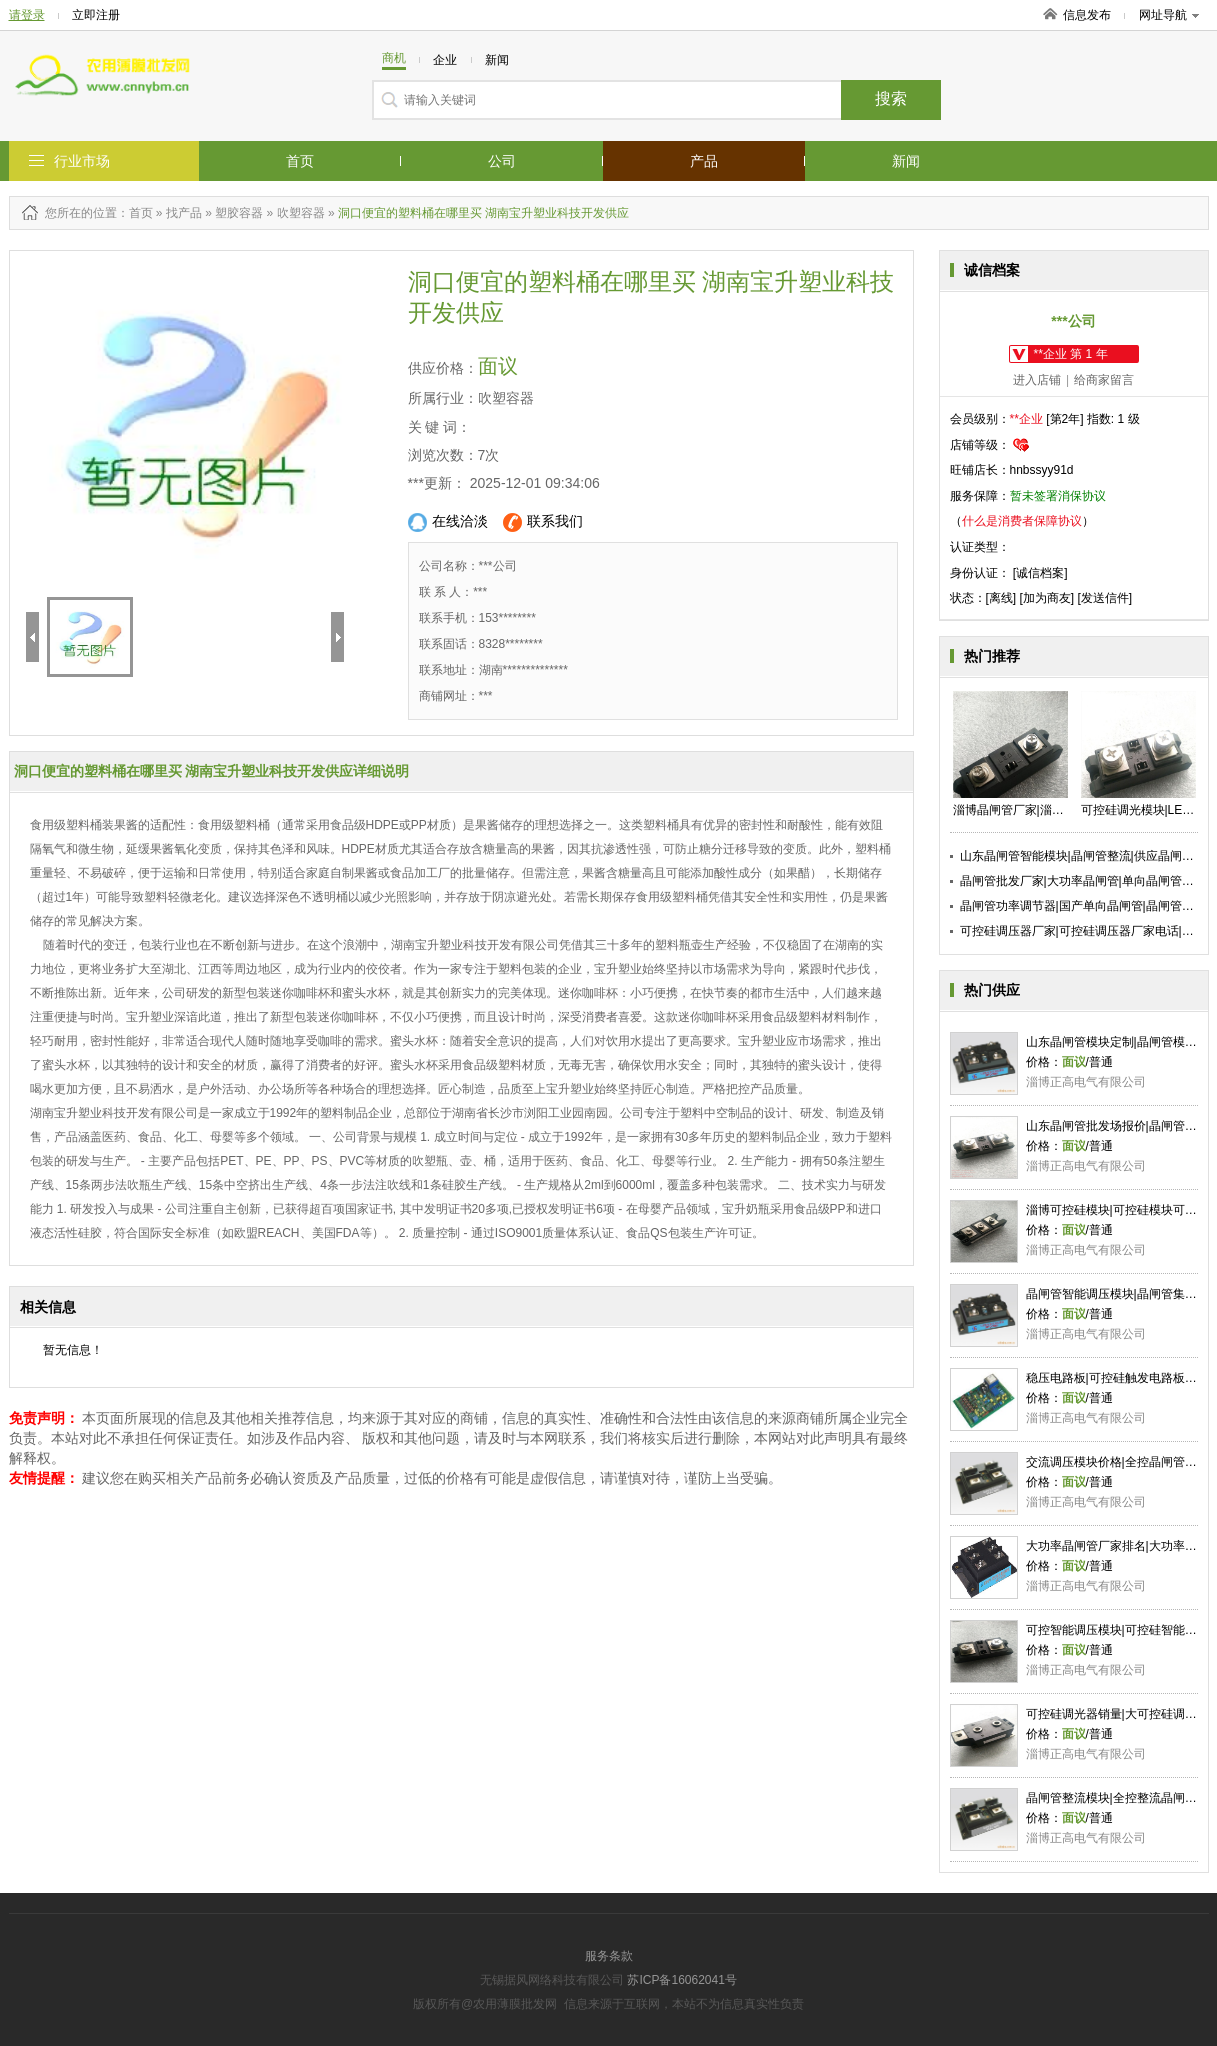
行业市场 (82, 161)
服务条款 (609, 1956)
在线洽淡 (448, 522)
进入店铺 (1037, 380)
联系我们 (543, 522)
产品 (704, 161)
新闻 (906, 161)
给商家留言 (1104, 380)
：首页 (135, 213)
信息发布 (1087, 15)
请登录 (27, 15)
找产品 (184, 213)
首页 (300, 161)
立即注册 (96, 15)
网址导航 (1169, 15)
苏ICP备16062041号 (681, 1980)
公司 (502, 161)
